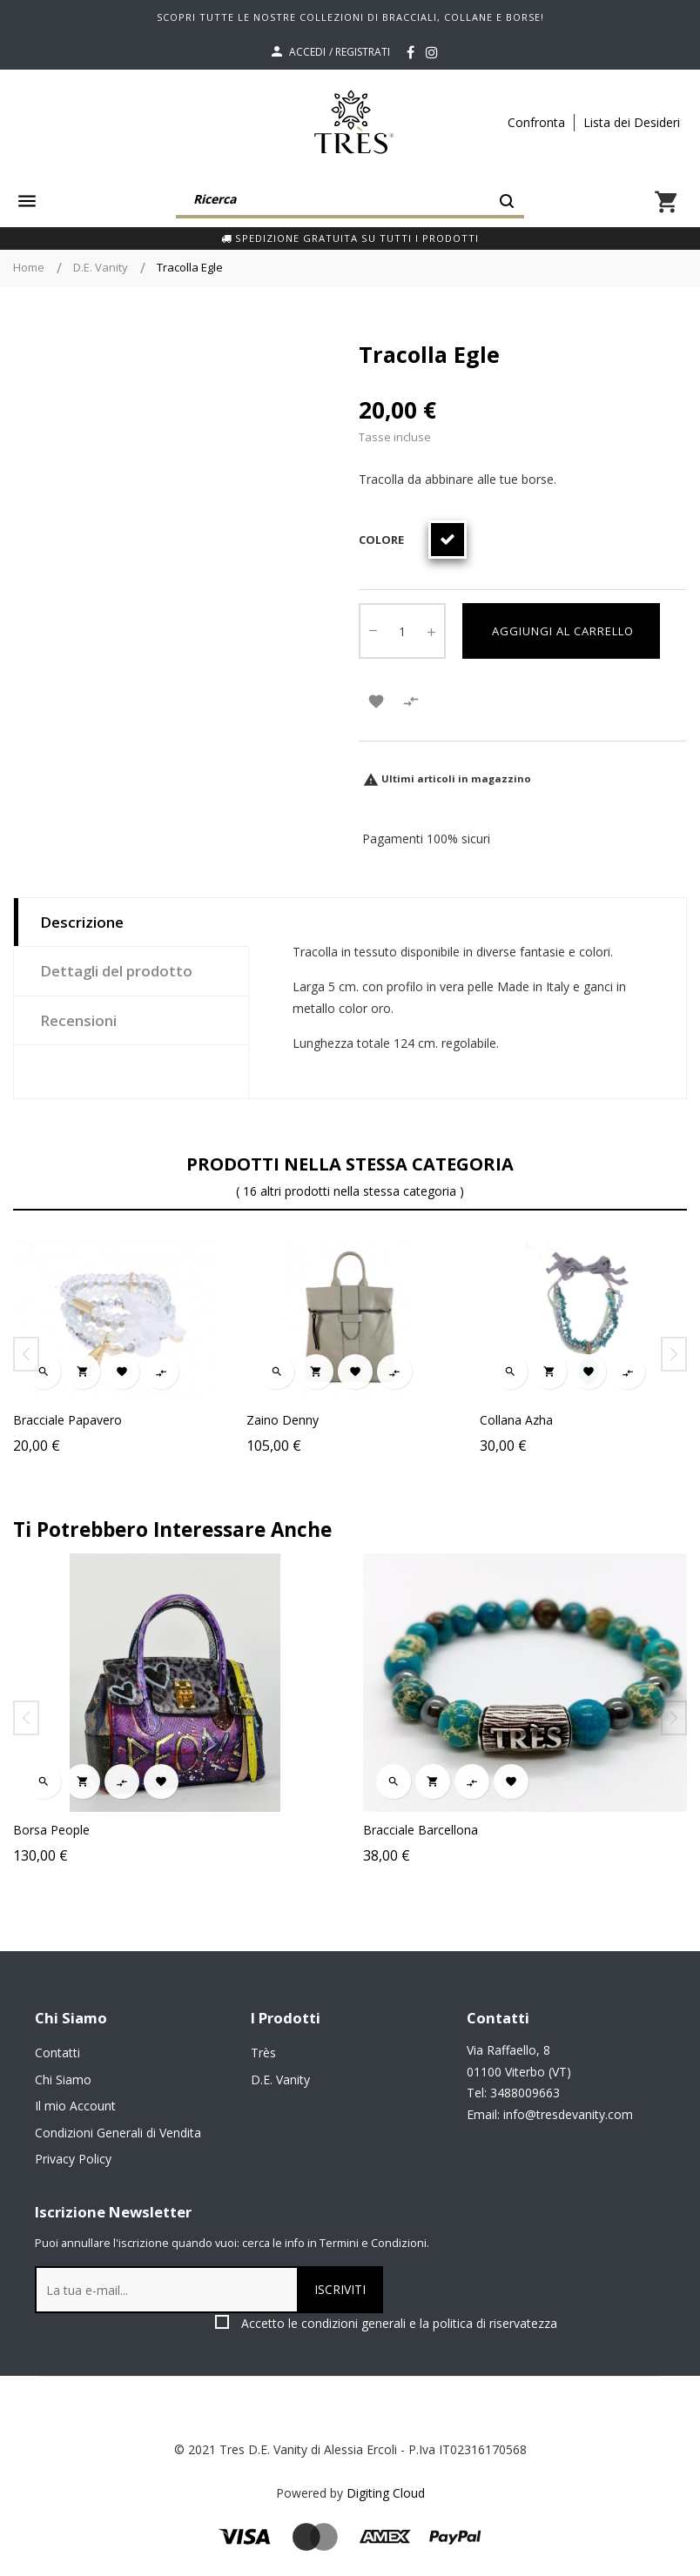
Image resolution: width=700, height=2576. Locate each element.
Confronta (536, 122)
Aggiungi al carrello (561, 631)
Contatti (57, 2052)
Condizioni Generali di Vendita (118, 2132)
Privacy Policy (73, 2158)
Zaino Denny (282, 1420)
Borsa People (111, 1829)
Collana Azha (516, 1420)
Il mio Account (75, 2105)
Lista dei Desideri (631, 122)
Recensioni (78, 1020)
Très (263, 2052)
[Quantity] (402, 631)
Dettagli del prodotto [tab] (116, 971)
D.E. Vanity (280, 2079)
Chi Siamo (63, 2079)
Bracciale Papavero (67, 1420)
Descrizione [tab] (82, 922)
